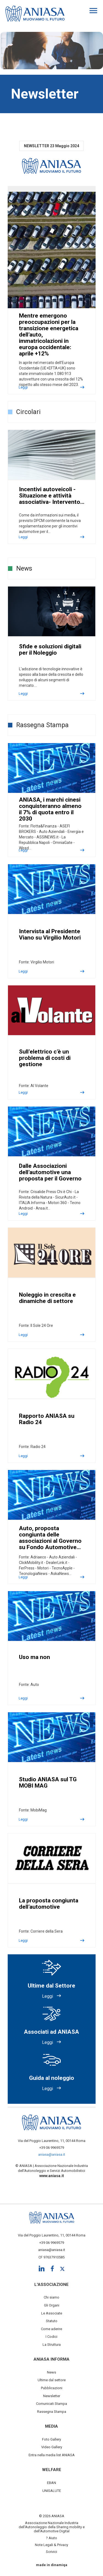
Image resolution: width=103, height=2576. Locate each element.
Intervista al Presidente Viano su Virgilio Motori (50, 934)
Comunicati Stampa (51, 2404)
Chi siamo (51, 2297)
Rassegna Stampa (51, 2412)
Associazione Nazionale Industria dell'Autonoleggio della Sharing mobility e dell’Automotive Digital (52, 2527)
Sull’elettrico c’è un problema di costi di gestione (45, 1058)
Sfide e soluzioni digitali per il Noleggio (50, 649)
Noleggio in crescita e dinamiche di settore (47, 1297)
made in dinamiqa (51, 2565)
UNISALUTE (51, 2491)
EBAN (51, 2483)
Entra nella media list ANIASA (52, 2455)
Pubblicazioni (51, 2388)
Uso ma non (34, 1657)
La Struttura (52, 2344)
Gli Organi (51, 2305)
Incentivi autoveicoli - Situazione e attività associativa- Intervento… (51, 495)
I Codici (51, 2337)
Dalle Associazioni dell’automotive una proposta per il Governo (50, 1172)
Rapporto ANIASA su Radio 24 (46, 1419)
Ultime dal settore (52, 2380)
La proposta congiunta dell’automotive (48, 1903)
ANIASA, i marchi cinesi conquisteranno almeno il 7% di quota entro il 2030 (50, 809)
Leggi (23, 387)
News (51, 2372)
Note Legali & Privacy (51, 2545)
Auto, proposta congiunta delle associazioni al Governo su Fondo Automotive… (50, 1537)
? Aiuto (51, 2538)
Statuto (51, 2321)
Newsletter (51, 2396)
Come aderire (51, 2329)
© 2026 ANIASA (51, 2516)
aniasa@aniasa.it (51, 2154)
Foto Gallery (51, 2439)
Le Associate (51, 2313)
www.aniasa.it (51, 2176)
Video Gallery (51, 2447)
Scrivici (51, 2552)
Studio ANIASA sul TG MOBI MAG (48, 1782)
